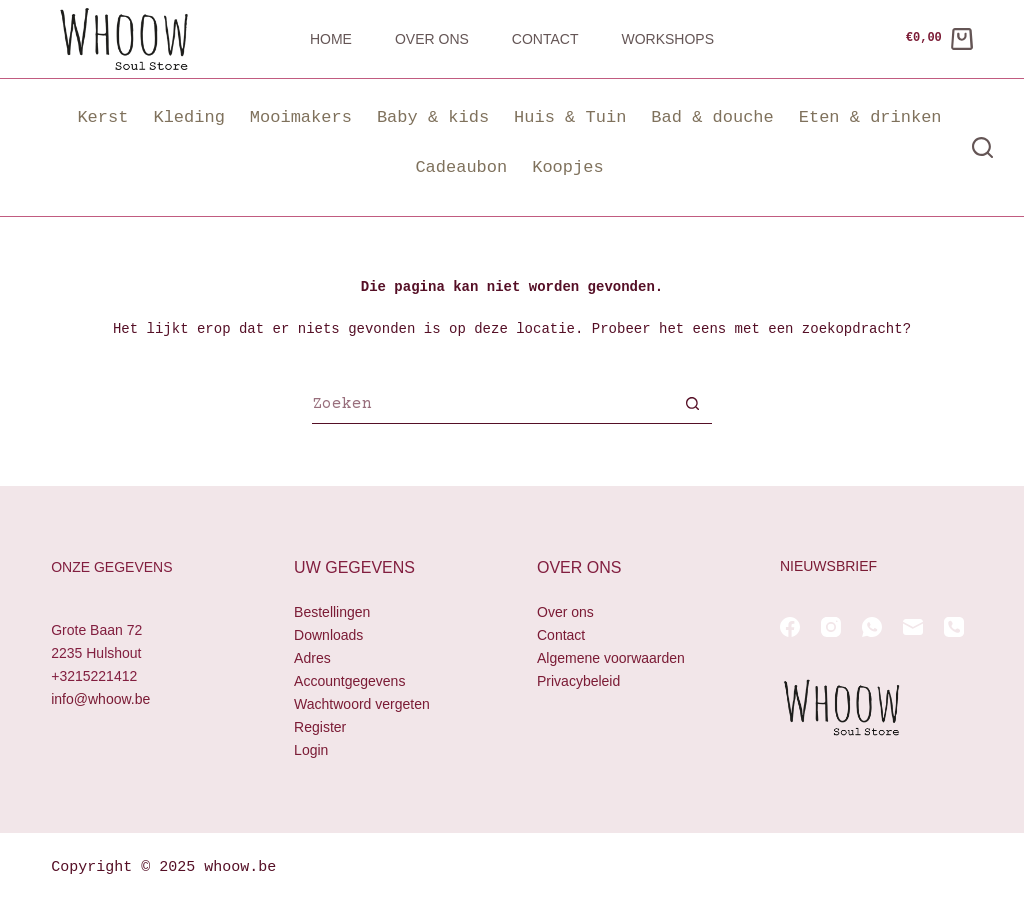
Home (331, 39)
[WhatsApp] (872, 627)
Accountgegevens (349, 681)
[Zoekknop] (692, 406)
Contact (545, 39)
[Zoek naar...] (492, 406)
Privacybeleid (578, 681)
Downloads (328, 635)
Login (311, 751)
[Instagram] (831, 627)
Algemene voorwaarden (611, 658)
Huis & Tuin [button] (570, 117)
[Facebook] (790, 627)
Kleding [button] (188, 117)
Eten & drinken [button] (870, 117)
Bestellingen (332, 612)
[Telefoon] (954, 627)
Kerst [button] (102, 117)
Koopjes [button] (567, 167)
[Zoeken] (982, 147)
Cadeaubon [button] (461, 167)
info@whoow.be (100, 700)
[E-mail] (913, 627)
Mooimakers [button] (301, 117)
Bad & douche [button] (712, 117)
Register (320, 728)
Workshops (667, 39)
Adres (312, 658)
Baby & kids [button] (433, 117)
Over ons (432, 39)
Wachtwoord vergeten (362, 705)
